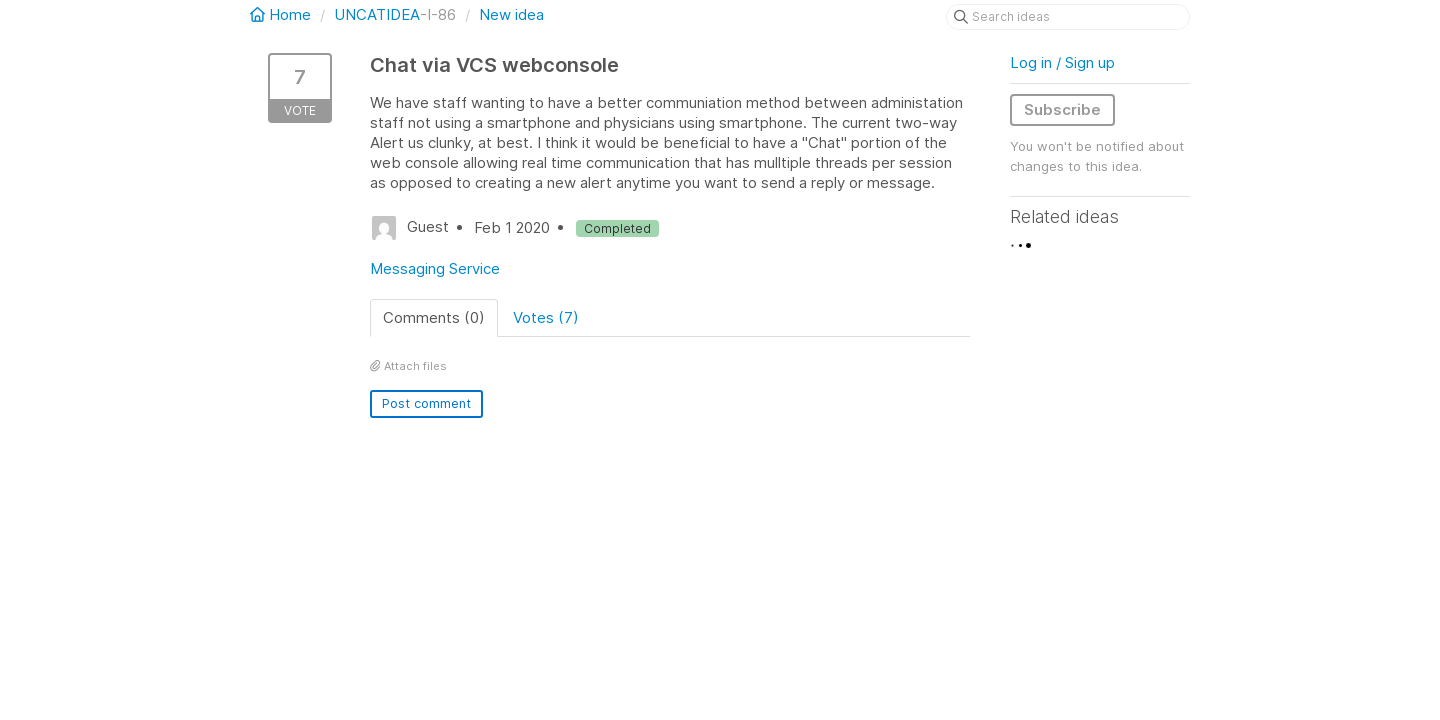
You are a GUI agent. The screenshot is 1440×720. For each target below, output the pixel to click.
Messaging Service (435, 268)
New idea (511, 14)
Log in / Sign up (1062, 62)
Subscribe (1062, 109)
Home (282, 14)
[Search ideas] (1068, 17)
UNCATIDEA (377, 14)
